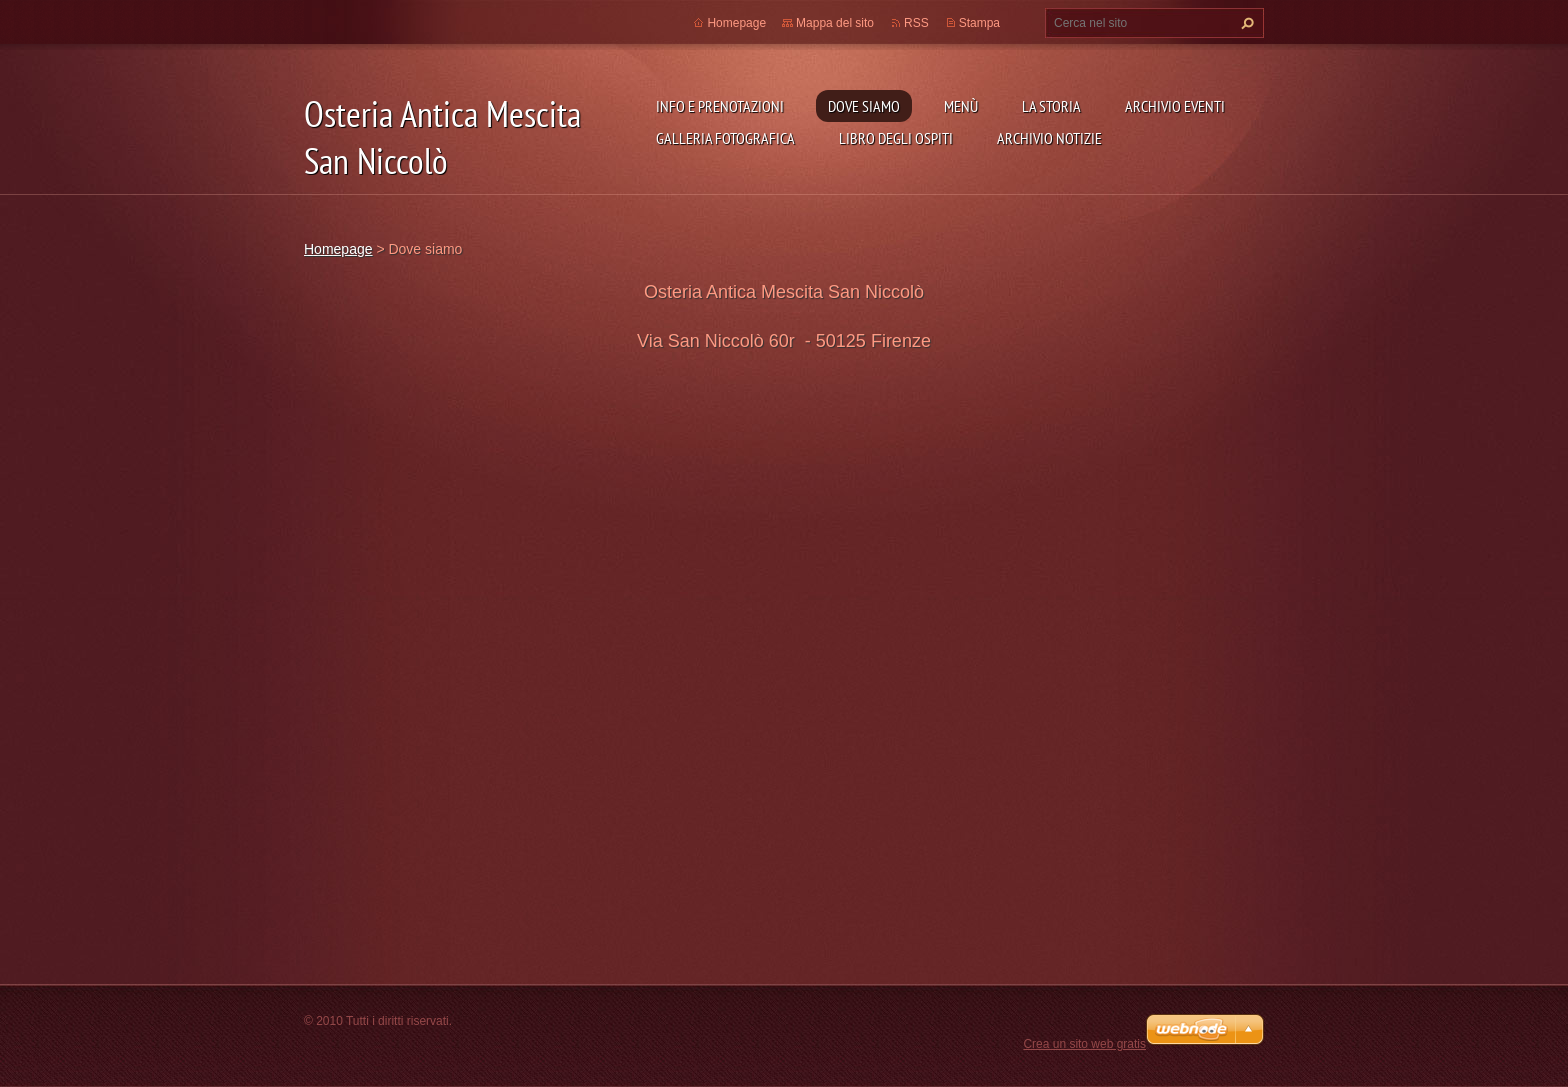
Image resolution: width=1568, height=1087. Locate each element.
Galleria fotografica (725, 138)
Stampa (979, 23)
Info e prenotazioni (720, 106)
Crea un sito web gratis (1084, 1044)
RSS (916, 23)
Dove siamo (864, 106)
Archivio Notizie (1049, 138)
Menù (961, 106)
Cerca (1245, 23)
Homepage (736, 23)
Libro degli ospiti (896, 138)
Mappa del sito (835, 23)
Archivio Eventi (1175, 106)
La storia (1051, 106)
